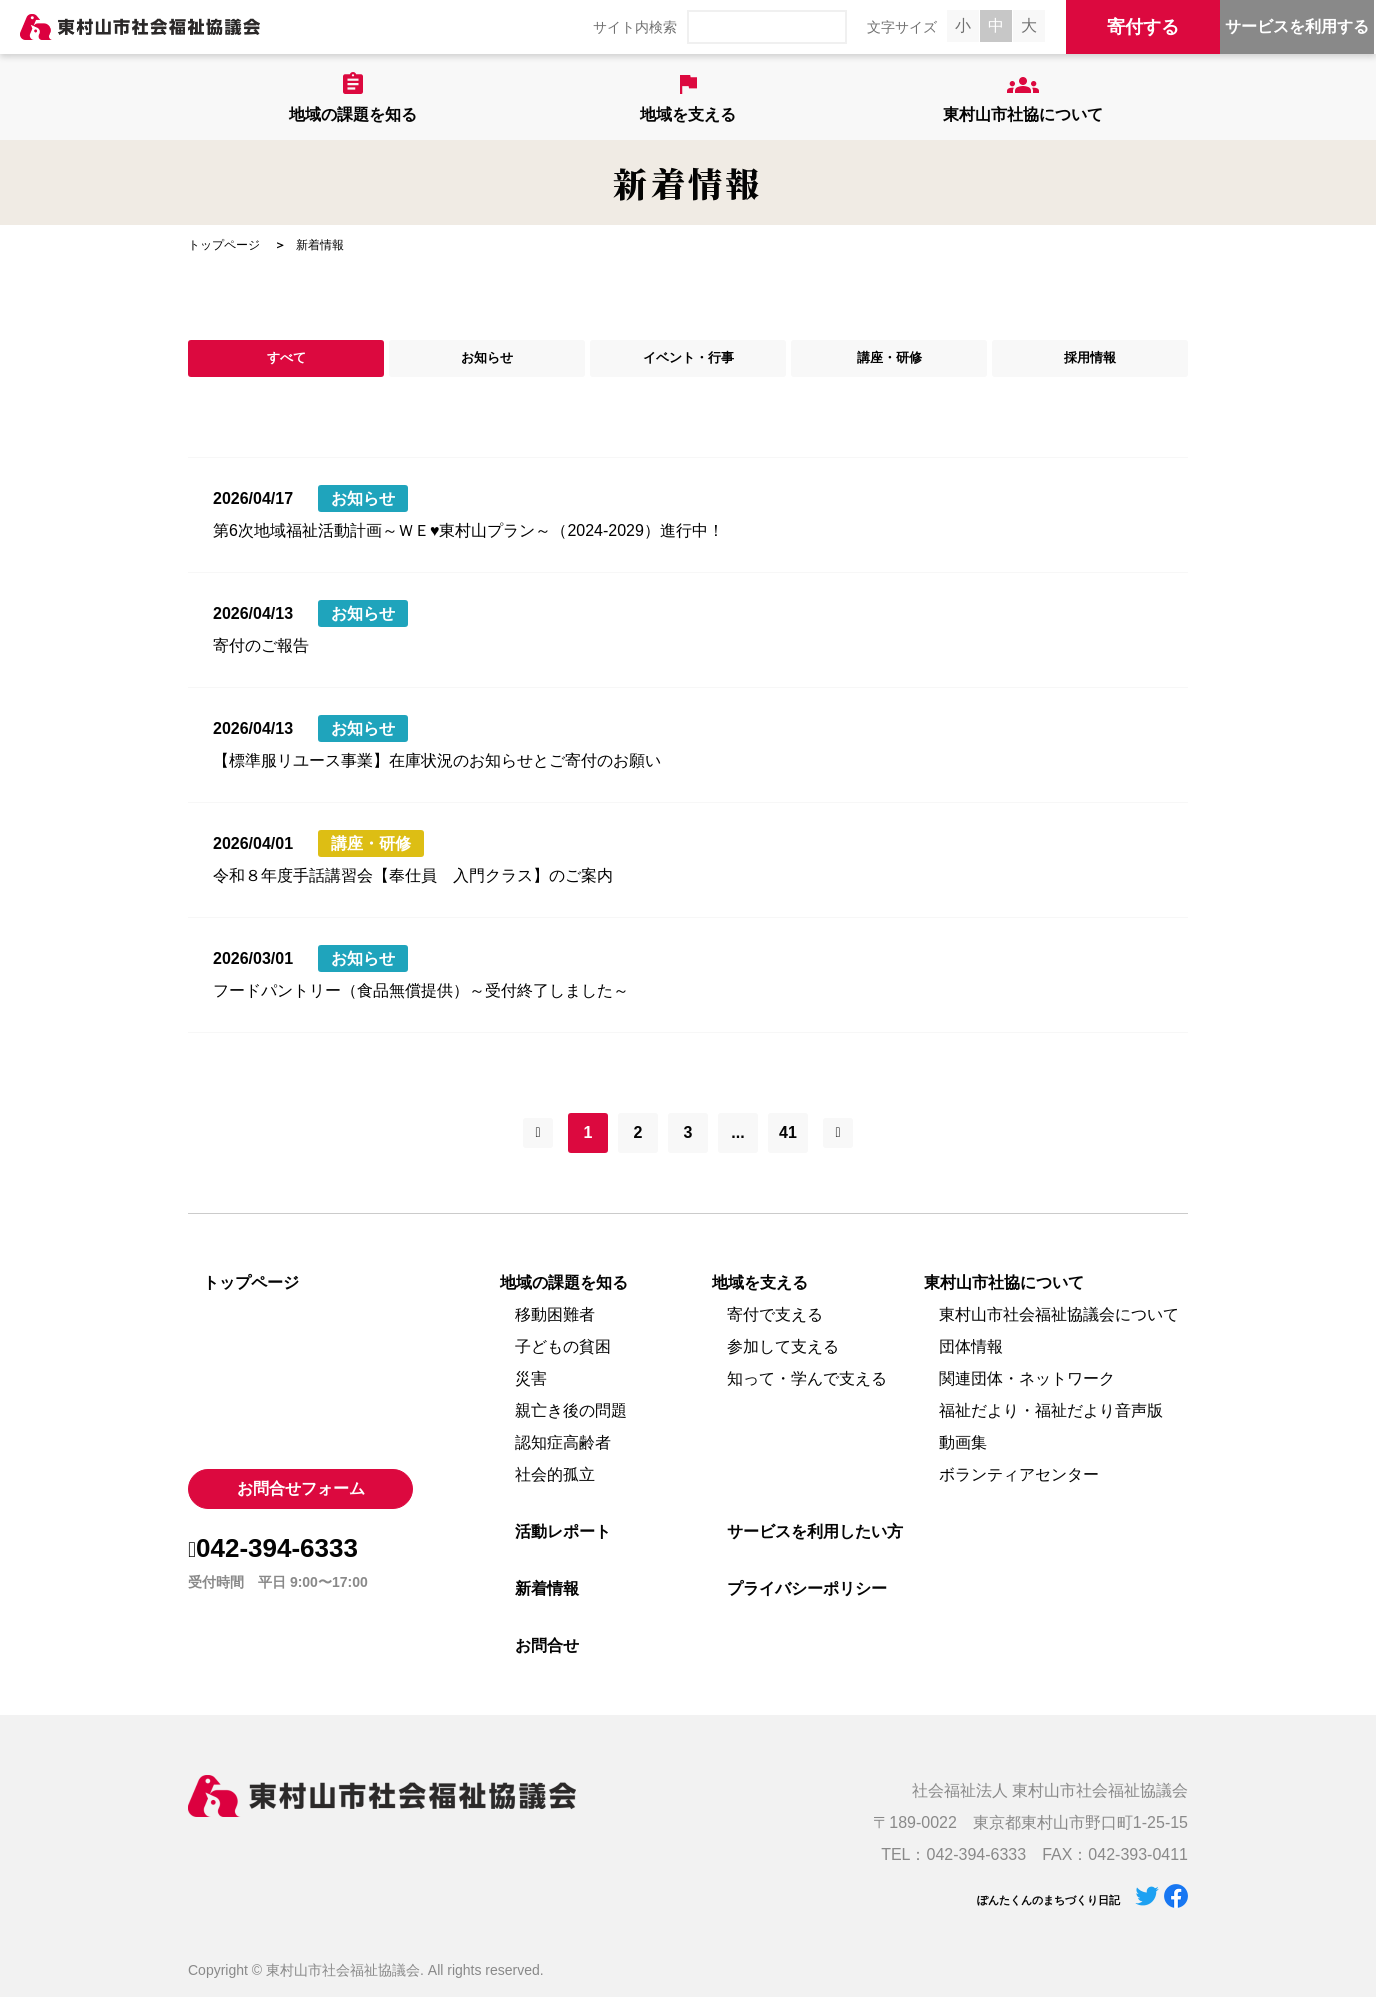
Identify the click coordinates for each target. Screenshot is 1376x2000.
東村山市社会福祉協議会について (1059, 1317)
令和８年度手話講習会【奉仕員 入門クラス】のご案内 (413, 878)
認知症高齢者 (563, 1445)
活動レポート (563, 1534)
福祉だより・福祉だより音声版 (1051, 1413)
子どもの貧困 (563, 1349)
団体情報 (971, 1349)
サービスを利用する (1297, 26)
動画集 (963, 1445)
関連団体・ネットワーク (1027, 1381)
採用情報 (1090, 359)
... (737, 1135)
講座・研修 (889, 359)
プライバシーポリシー (807, 1591)
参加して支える (783, 1349)
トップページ (224, 245)
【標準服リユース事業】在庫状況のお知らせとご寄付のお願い (437, 763)
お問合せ (547, 1648)
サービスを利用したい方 (815, 1534)
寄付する (1143, 27)
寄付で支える (775, 1317)
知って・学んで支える (807, 1381)
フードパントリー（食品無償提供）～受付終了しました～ (421, 993)
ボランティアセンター (1019, 1477)
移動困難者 (555, 1317)
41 (788, 1135)
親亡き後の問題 (571, 1413)
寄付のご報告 (261, 648)
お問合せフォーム (301, 1491)
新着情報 (547, 1591)
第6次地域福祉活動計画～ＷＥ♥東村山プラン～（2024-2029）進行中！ (468, 533)
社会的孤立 (555, 1477)
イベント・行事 (688, 359)
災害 (531, 1381)
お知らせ (487, 359)
